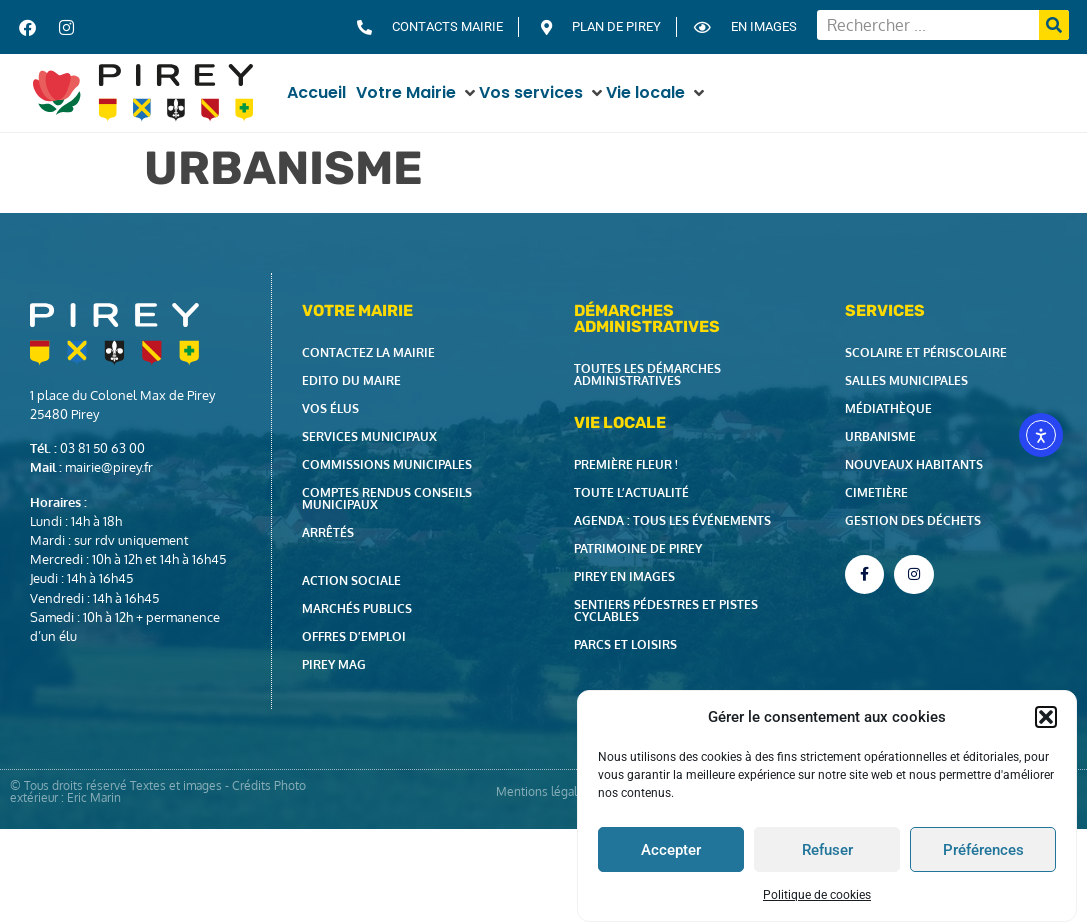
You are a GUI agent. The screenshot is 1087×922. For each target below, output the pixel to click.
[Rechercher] (1054, 25)
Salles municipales (906, 380)
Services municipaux (369, 436)
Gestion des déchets (913, 520)
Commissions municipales (387, 464)
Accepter (671, 850)
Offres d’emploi (354, 636)
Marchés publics (357, 608)
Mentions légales (543, 791)
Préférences (983, 850)
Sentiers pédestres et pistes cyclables (666, 610)
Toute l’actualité (631, 492)
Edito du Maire (351, 380)
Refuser (827, 850)
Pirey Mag (334, 664)
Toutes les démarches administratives (647, 374)
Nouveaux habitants (914, 464)
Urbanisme (880, 436)
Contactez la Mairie (368, 352)
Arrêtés (328, 532)
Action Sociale (351, 580)
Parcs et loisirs (625, 644)
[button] (1046, 717)
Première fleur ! (626, 464)
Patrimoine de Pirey (638, 548)
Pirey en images (624, 576)
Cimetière (876, 492)
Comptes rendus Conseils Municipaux (387, 498)
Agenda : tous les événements (672, 520)
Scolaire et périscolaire (926, 352)
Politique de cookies (817, 895)
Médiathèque (888, 408)
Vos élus (330, 408)
